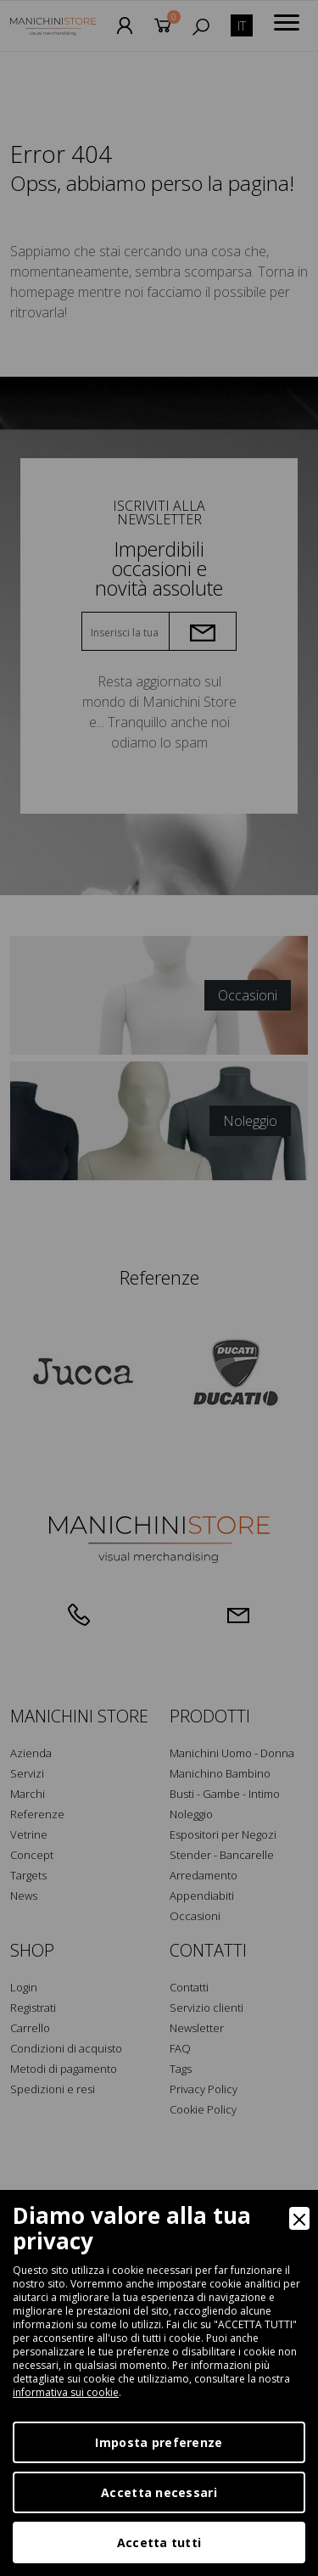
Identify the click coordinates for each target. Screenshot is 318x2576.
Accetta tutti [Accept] (159, 2542)
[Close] (299, 2218)
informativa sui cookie (66, 2392)
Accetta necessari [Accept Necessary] (159, 2492)
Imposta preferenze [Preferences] (158, 2442)
